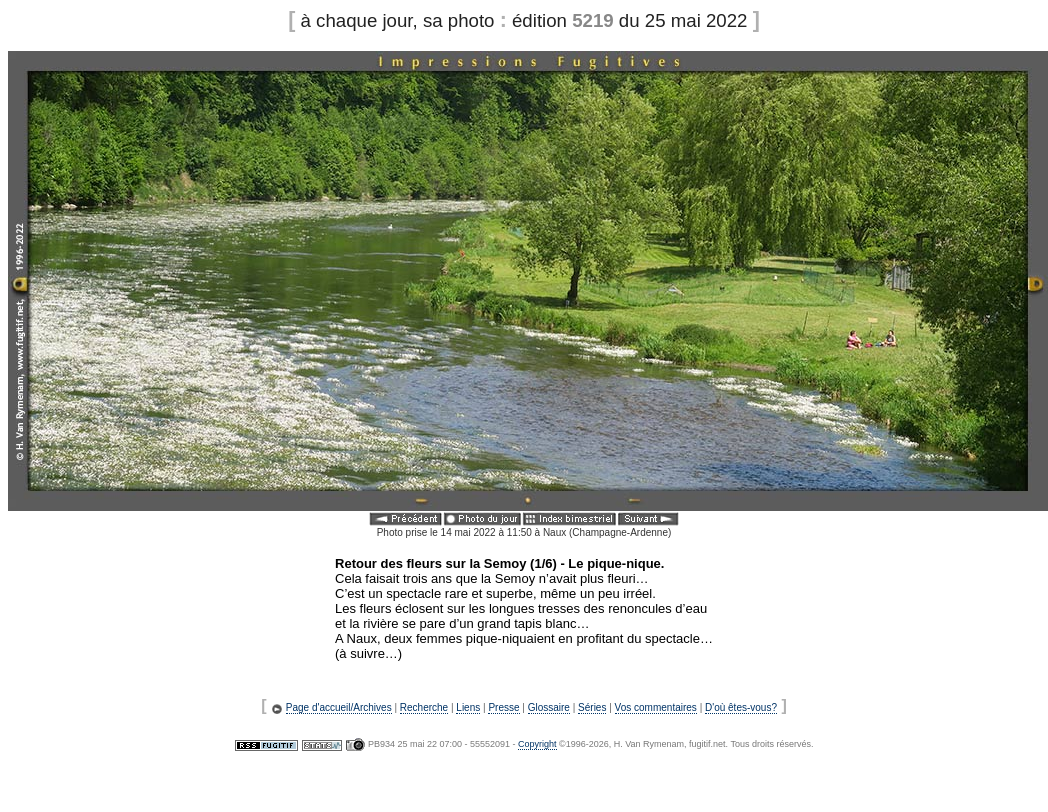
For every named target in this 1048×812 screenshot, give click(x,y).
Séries (592, 707)
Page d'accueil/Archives (339, 707)
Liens (468, 707)
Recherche (424, 707)
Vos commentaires (656, 707)
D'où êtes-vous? (741, 707)
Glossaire (549, 707)
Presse (503, 707)
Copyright (537, 744)
